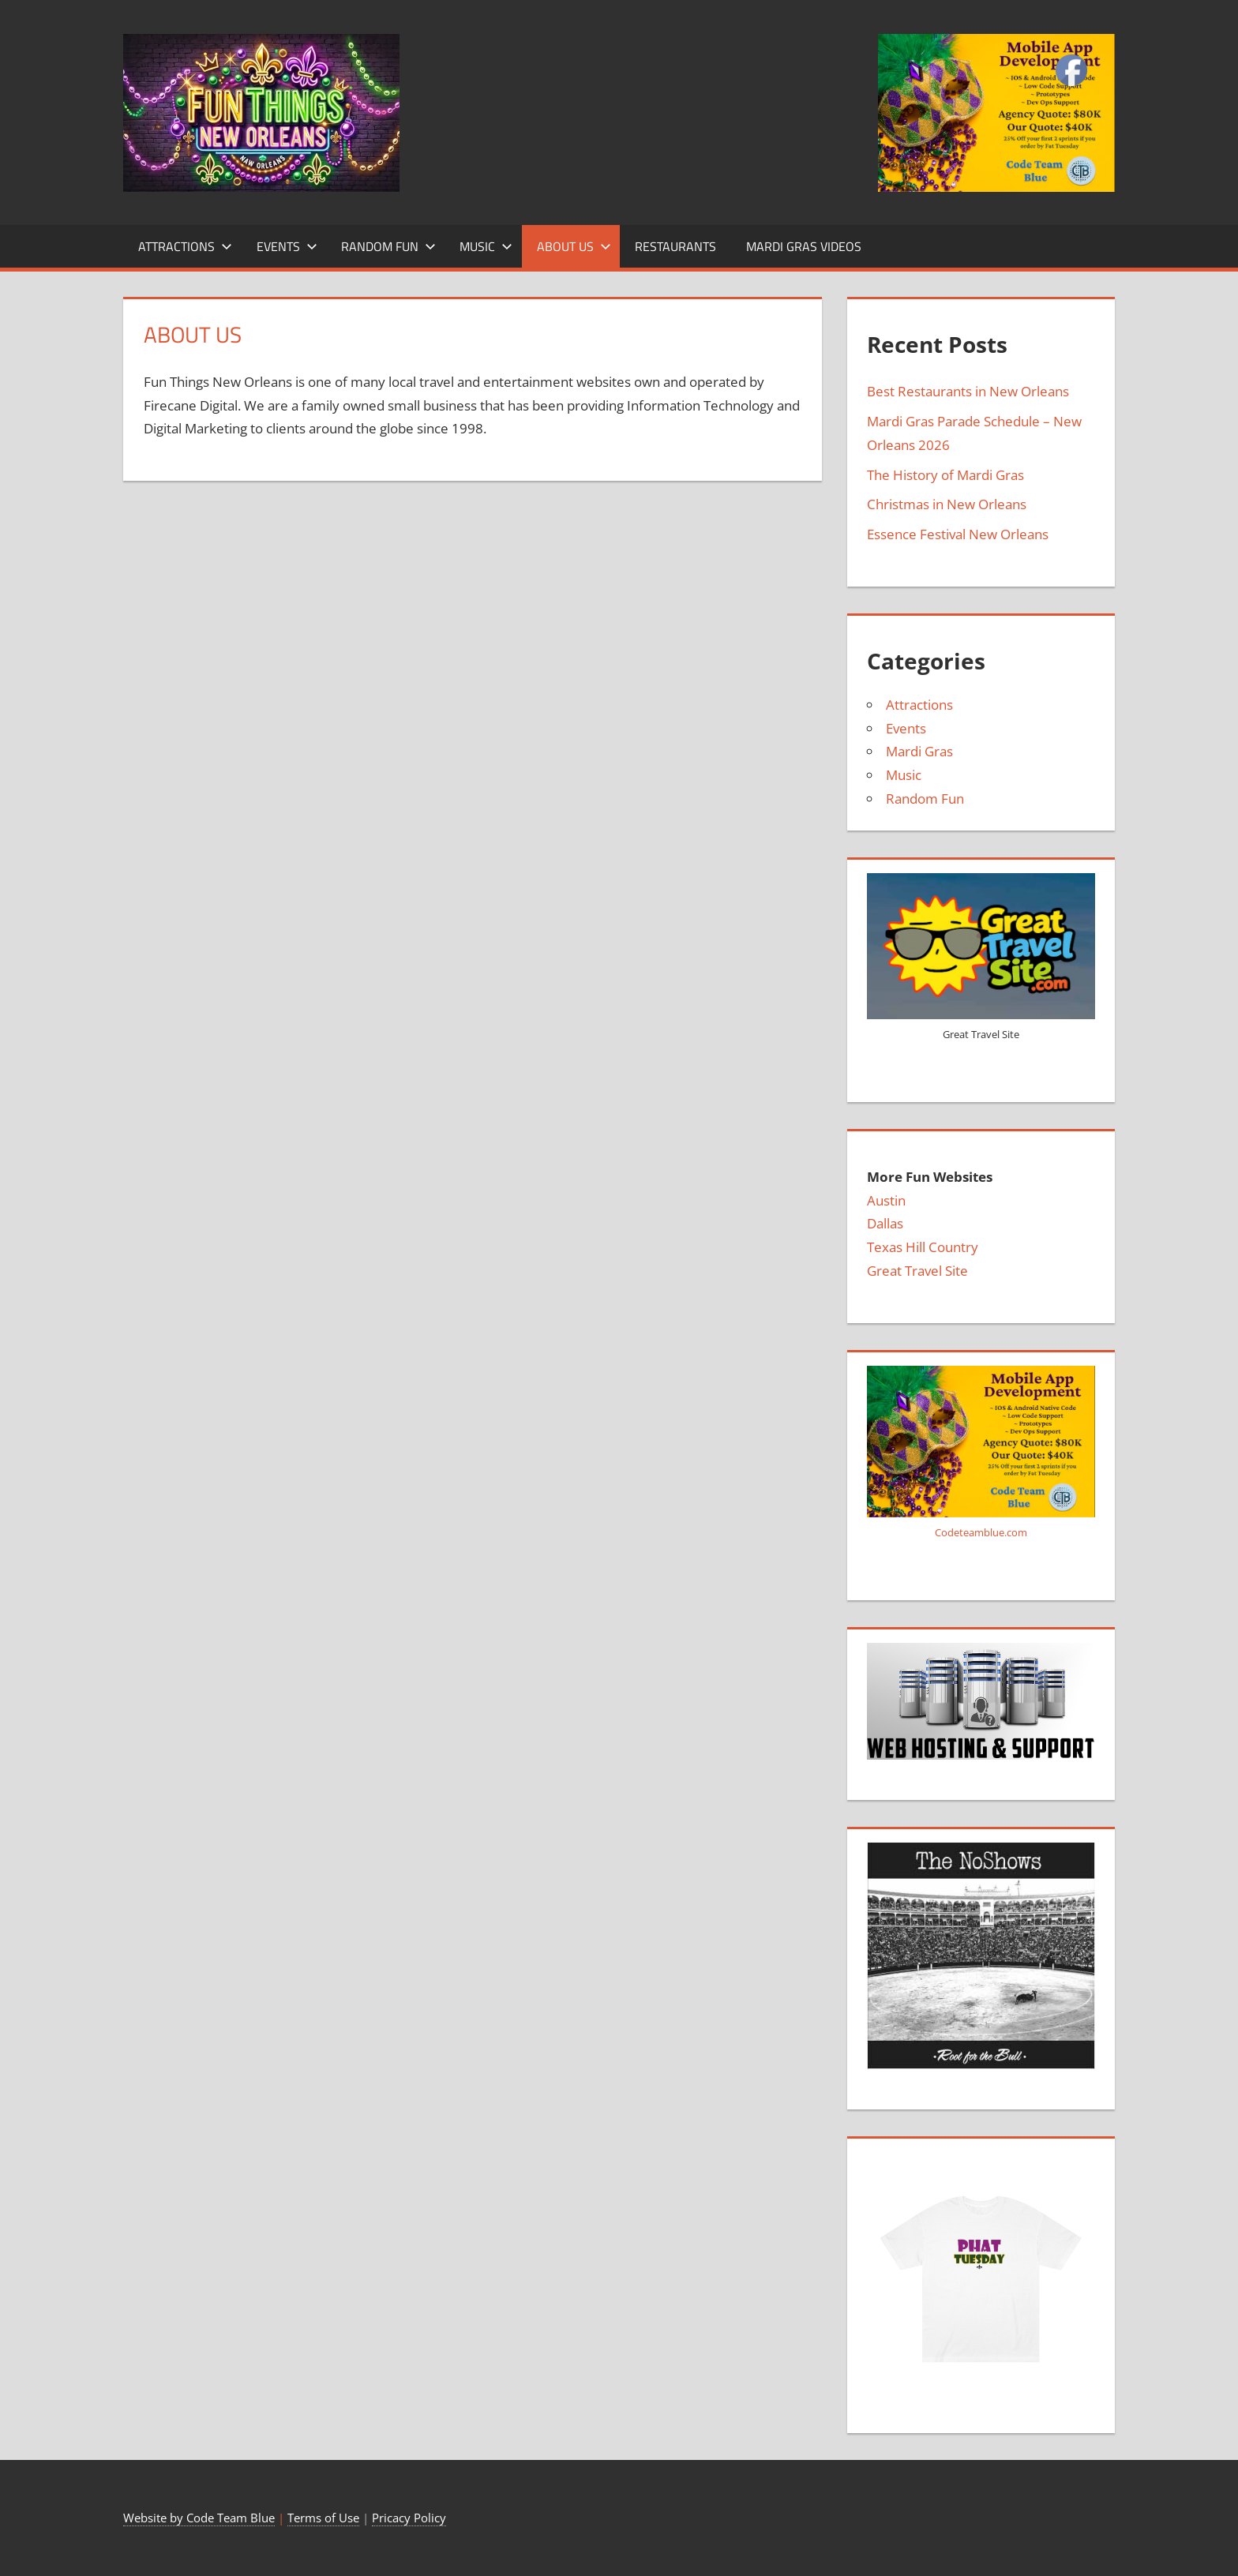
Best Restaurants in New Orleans (968, 391)
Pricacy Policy (409, 2517)
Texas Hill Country (922, 1247)
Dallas (885, 1223)
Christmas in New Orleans (946, 504)
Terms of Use (323, 2517)
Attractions (185, 246)
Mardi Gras (919, 751)
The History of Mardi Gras (945, 475)
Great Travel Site (917, 1271)
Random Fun (388, 246)
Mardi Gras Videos (803, 246)
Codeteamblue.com (981, 1532)
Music (486, 246)
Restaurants (675, 246)
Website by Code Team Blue (199, 2517)
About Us (574, 246)
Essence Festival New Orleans (958, 534)
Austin (886, 1200)
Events (287, 246)
